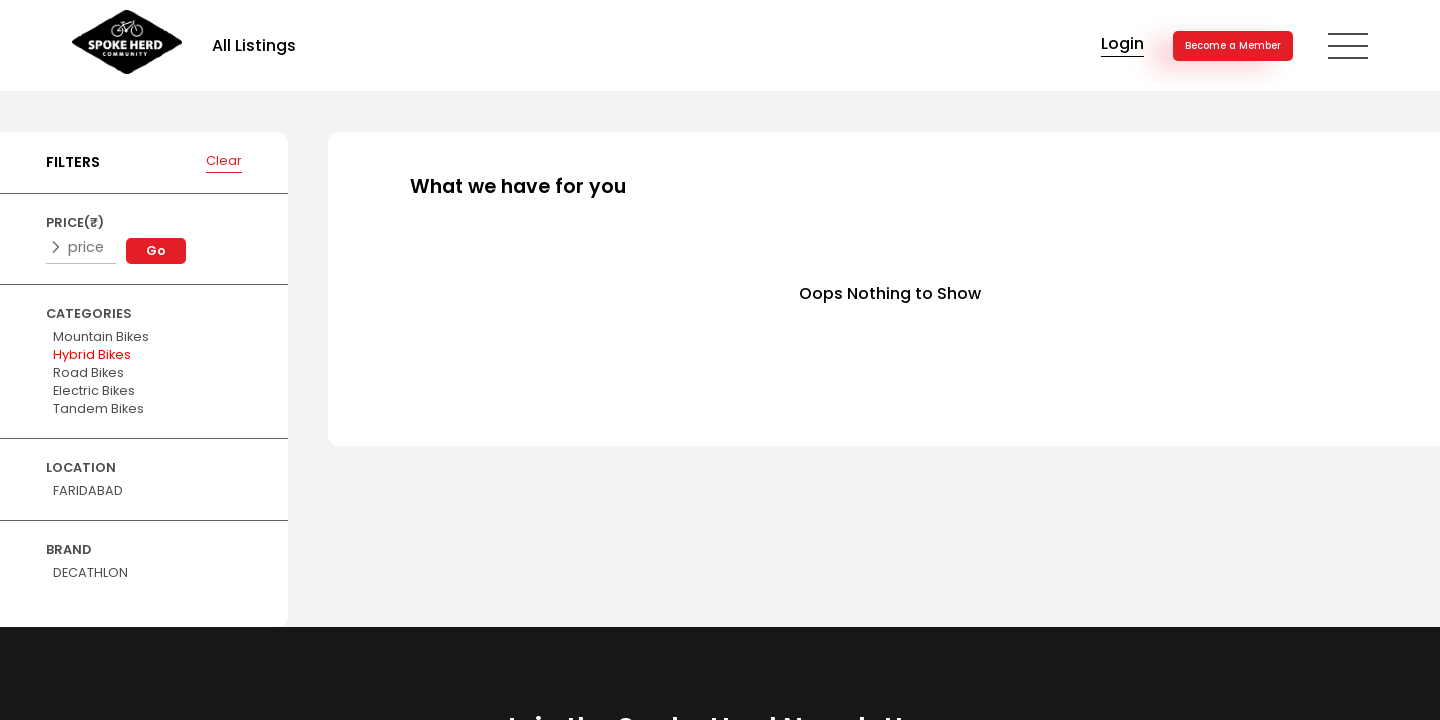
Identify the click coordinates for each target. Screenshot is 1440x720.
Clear (224, 160)
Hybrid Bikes (92, 354)
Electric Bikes (94, 390)
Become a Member (1233, 45)
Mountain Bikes (101, 336)
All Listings (254, 45)
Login (1122, 43)
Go (156, 250)
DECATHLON (90, 572)
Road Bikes (88, 372)
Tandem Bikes (98, 408)
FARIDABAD (88, 490)
